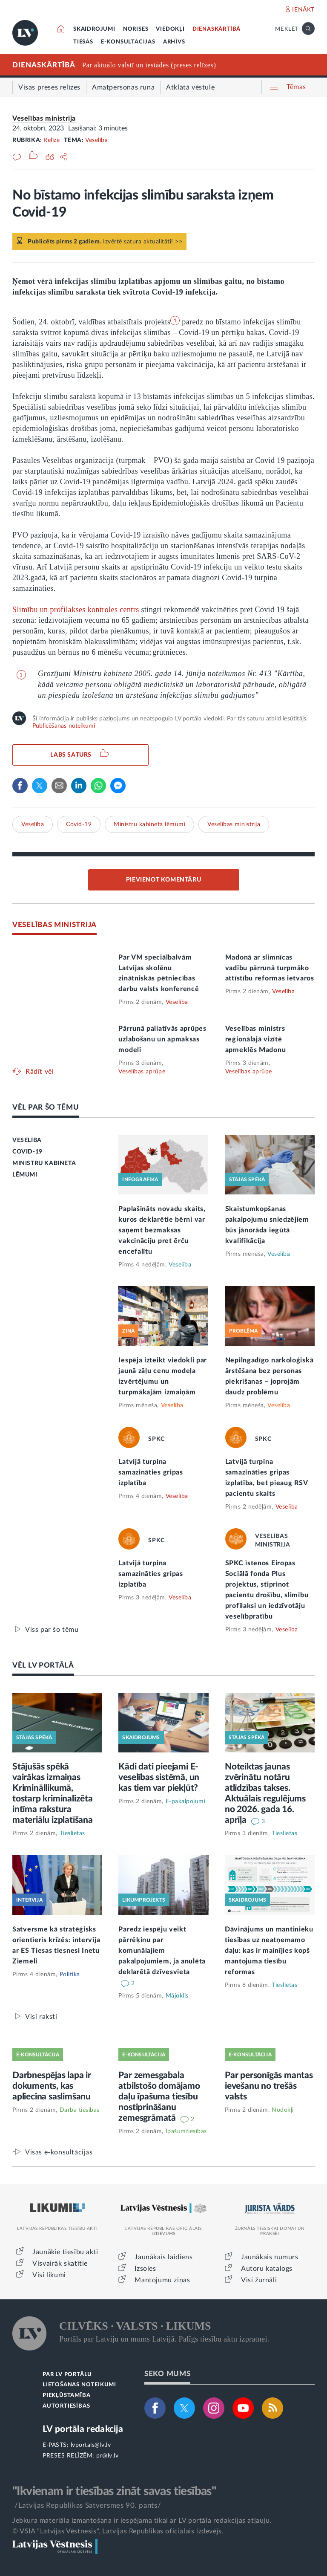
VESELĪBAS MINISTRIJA (54, 924)
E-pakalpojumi (186, 1801)
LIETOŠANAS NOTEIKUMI (79, 2385)
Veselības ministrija (44, 118)
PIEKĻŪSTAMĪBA (66, 2395)
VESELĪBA (27, 1140)
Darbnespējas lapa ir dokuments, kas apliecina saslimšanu (51, 2086)
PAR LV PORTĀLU (67, 2374)
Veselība (96, 140)
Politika (70, 1975)
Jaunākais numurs (269, 2257)
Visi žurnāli (259, 2280)
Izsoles (145, 2268)
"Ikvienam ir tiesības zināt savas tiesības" (114, 2491)
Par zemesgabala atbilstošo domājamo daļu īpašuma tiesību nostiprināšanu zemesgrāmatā (159, 2096)
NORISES (136, 29)
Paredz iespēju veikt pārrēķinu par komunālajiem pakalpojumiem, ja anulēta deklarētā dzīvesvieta (162, 1950)
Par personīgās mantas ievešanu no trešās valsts (269, 2086)
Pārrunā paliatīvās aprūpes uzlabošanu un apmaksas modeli (162, 1039)
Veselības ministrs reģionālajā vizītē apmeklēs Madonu (255, 1039)
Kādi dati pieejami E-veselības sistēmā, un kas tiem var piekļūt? (158, 1777)
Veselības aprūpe (141, 1072)
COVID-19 (27, 1152)
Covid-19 (79, 824)
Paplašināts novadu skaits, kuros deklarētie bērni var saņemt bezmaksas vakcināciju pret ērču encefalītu (161, 1230)
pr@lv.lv (107, 2456)
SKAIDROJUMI (94, 29)
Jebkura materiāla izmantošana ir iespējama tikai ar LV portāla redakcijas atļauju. (142, 2520)
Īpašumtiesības (186, 2131)
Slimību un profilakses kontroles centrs (75, 609)
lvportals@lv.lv (91, 2445)
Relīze (51, 140)
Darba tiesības (80, 2110)
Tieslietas (72, 1833)
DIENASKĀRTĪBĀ (216, 29)
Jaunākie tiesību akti (65, 2252)
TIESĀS (83, 42)
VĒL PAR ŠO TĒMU (45, 1107)
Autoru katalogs (267, 2268)
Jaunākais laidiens (163, 2257)
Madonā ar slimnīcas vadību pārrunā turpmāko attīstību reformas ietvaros (269, 968)
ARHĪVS (174, 42)
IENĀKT (303, 10)
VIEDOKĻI (170, 29)
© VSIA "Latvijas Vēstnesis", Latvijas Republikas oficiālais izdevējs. (118, 2531)
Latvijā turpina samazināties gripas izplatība (150, 1472)
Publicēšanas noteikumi (63, 726)
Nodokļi (283, 2110)
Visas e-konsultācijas (59, 2152)
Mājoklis (177, 1996)
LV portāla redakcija (83, 2429)
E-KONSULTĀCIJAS (128, 42)
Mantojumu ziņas (162, 2280)
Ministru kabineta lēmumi (149, 824)
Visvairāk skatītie (60, 2263)
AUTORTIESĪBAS (66, 2406)
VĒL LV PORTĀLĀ (43, 1665)
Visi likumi (49, 2275)
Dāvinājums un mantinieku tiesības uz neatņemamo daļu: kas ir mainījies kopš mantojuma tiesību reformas (269, 1950)
